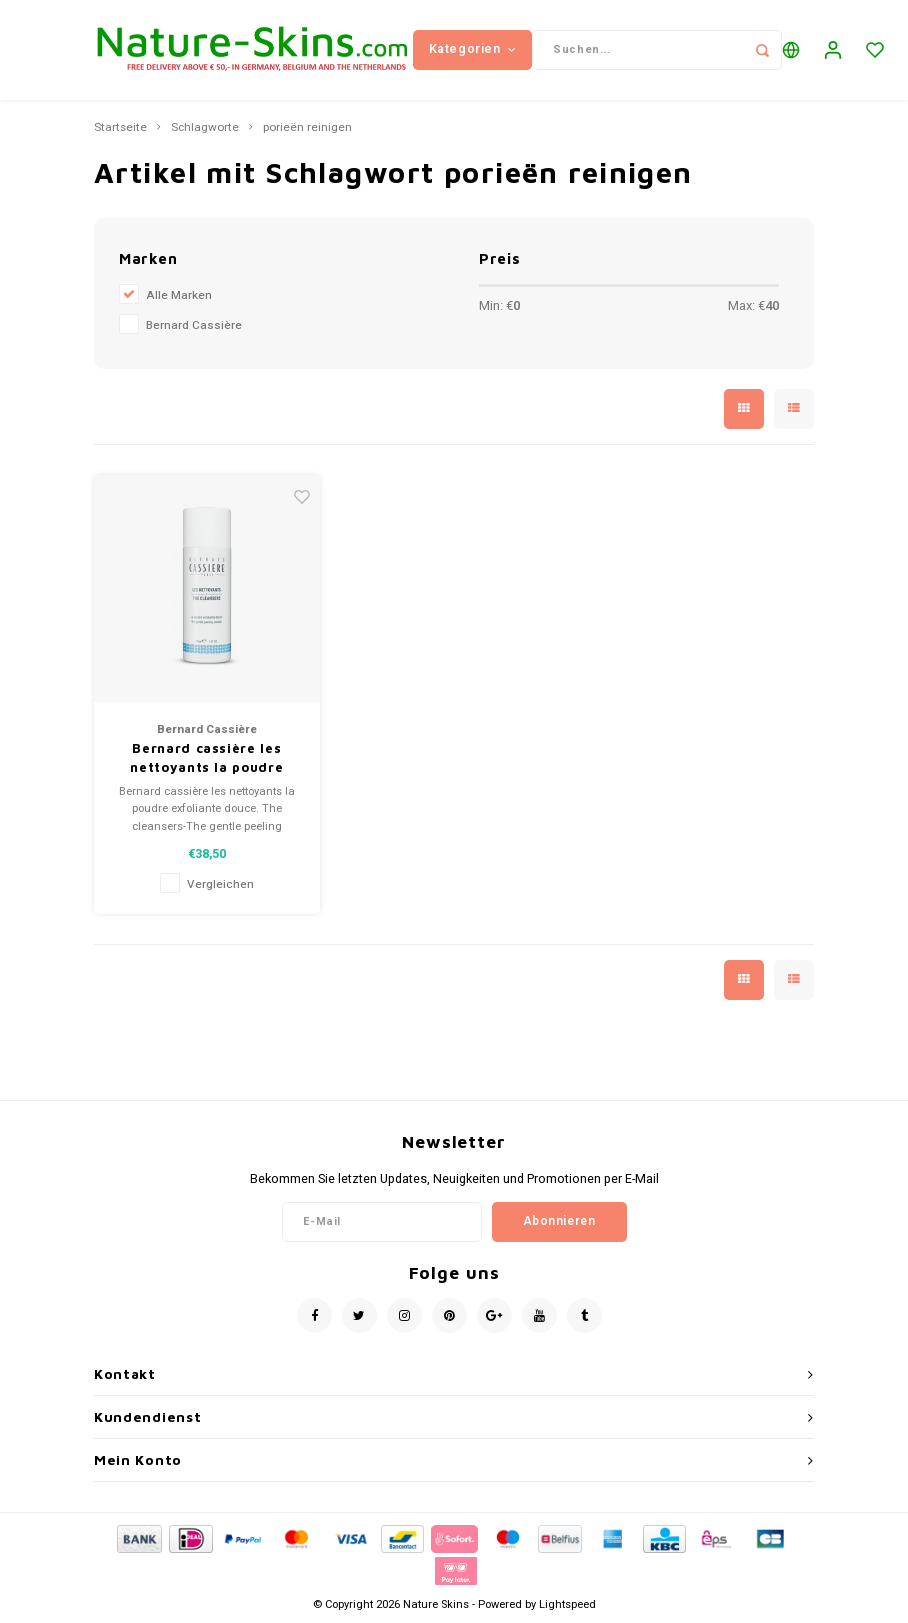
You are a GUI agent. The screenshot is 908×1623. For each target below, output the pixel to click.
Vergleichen (220, 884)
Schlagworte (205, 128)
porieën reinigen (307, 128)
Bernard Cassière (194, 325)
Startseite (120, 128)
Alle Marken (179, 295)
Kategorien (473, 49)
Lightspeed (567, 1604)
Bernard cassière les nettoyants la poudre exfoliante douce (206, 759)
